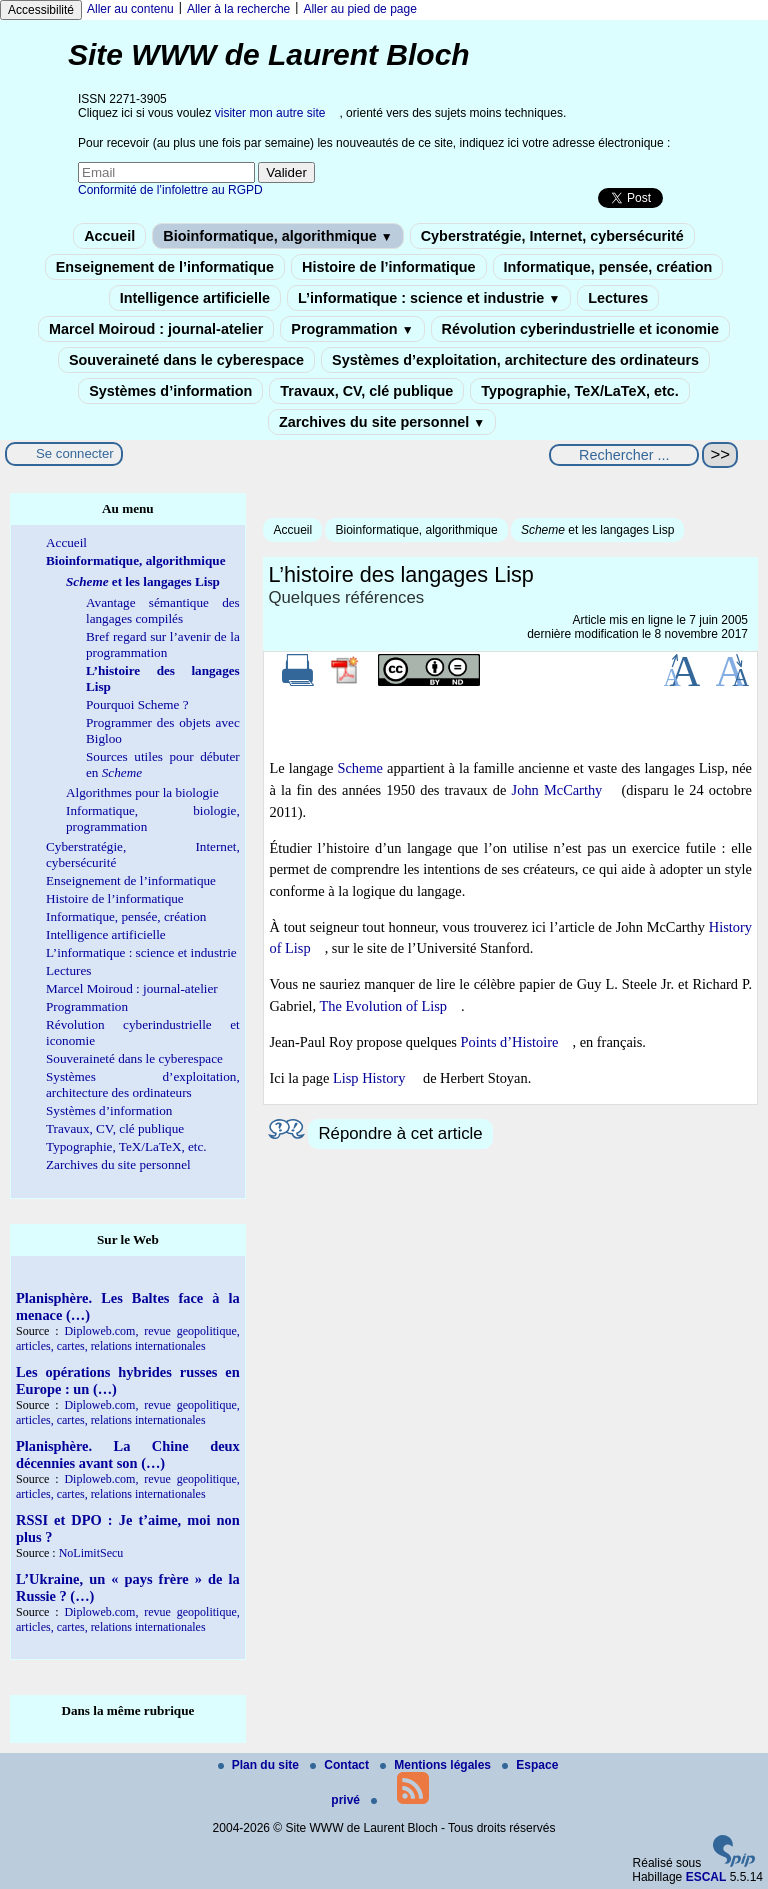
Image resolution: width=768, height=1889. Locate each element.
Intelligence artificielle (195, 298)
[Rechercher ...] (624, 455)
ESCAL (706, 1877)
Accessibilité (41, 10)
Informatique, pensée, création (608, 267)
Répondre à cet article (400, 1133)
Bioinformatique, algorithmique (277, 236)
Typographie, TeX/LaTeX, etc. (580, 391)
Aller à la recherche (238, 9)
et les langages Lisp (597, 530)
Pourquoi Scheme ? (137, 704)
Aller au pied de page (359, 9)
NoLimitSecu (91, 1553)
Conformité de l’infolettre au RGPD (170, 190)
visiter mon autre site (270, 113)
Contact (341, 1765)
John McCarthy (557, 790)
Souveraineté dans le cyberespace (186, 360)
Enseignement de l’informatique (165, 267)
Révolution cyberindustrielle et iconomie (580, 329)
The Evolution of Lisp (384, 1006)
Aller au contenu (130, 9)
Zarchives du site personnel (382, 422)
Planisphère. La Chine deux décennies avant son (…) (128, 1454)
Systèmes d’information (170, 391)
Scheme (360, 768)
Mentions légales (437, 1765)
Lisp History (369, 1078)
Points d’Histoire (510, 1042)
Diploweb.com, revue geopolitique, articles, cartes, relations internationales (128, 1338)
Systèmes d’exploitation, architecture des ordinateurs (515, 360)
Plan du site (260, 1765)
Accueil (109, 236)
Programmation (352, 329)
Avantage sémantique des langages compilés (163, 610)
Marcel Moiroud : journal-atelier (156, 329)
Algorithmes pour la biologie (142, 792)
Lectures (618, 298)
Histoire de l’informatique (389, 267)
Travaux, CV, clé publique (366, 391)
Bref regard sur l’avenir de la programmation (163, 644)
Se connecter (75, 453)
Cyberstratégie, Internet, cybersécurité (552, 236)
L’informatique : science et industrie (429, 298)
